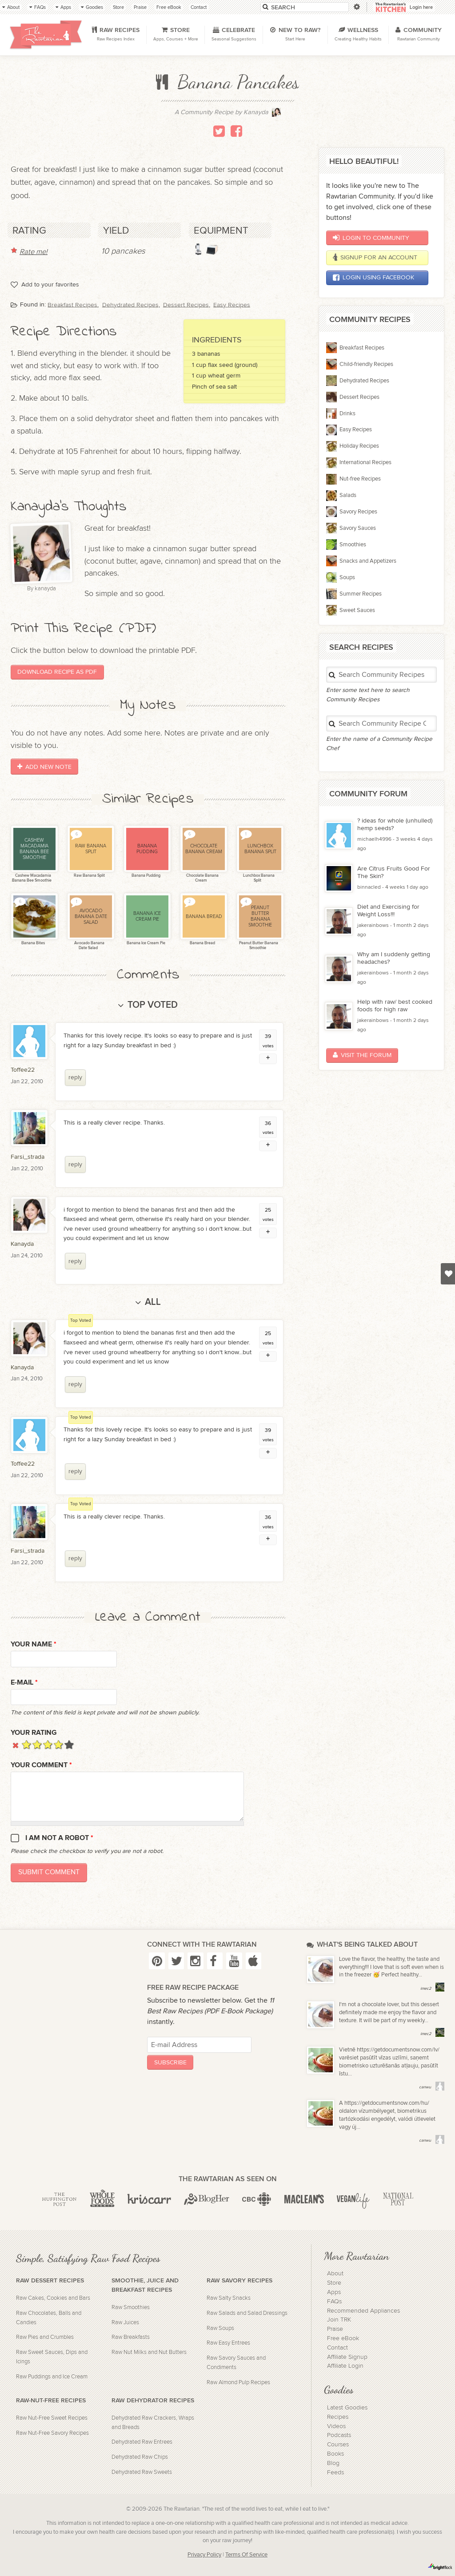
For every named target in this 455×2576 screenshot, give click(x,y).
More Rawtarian (356, 2255)
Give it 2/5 (37, 1744)
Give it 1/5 (26, 1744)
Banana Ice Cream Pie (145, 943)
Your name (33, 1644)
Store (334, 2282)
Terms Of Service (246, 2555)
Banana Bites (32, 943)
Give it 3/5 (48, 1744)
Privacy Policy (204, 2555)
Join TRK (339, 2319)
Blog (333, 2463)
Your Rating (34, 1733)
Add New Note (44, 767)
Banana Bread (202, 943)
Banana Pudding (145, 875)
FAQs (334, 2301)
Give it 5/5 (69, 1744)
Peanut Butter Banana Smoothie (258, 945)
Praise (335, 2329)
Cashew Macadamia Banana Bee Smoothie (32, 878)
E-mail (24, 1682)
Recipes (337, 2417)
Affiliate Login (345, 2365)
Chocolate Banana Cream (202, 878)
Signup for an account (375, 258)
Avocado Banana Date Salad (88, 945)
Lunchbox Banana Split (258, 878)
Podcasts (339, 2435)
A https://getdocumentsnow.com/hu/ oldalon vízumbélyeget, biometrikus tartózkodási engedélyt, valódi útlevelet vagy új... (387, 2115)
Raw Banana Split (89, 875)
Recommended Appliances (363, 2310)
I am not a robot (59, 1838)
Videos (336, 2426)
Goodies (338, 2389)
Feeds (335, 2472)
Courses (338, 2444)
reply (75, 1077)
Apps (334, 2292)
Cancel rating (16, 1744)
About (335, 2273)
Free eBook (343, 2338)
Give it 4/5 (58, 1744)
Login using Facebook (373, 278)
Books (335, 2453)
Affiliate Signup (347, 2357)
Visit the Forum (362, 1055)
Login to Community (371, 238)
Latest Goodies (347, 2407)
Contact (337, 2347)
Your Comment (41, 1765)
